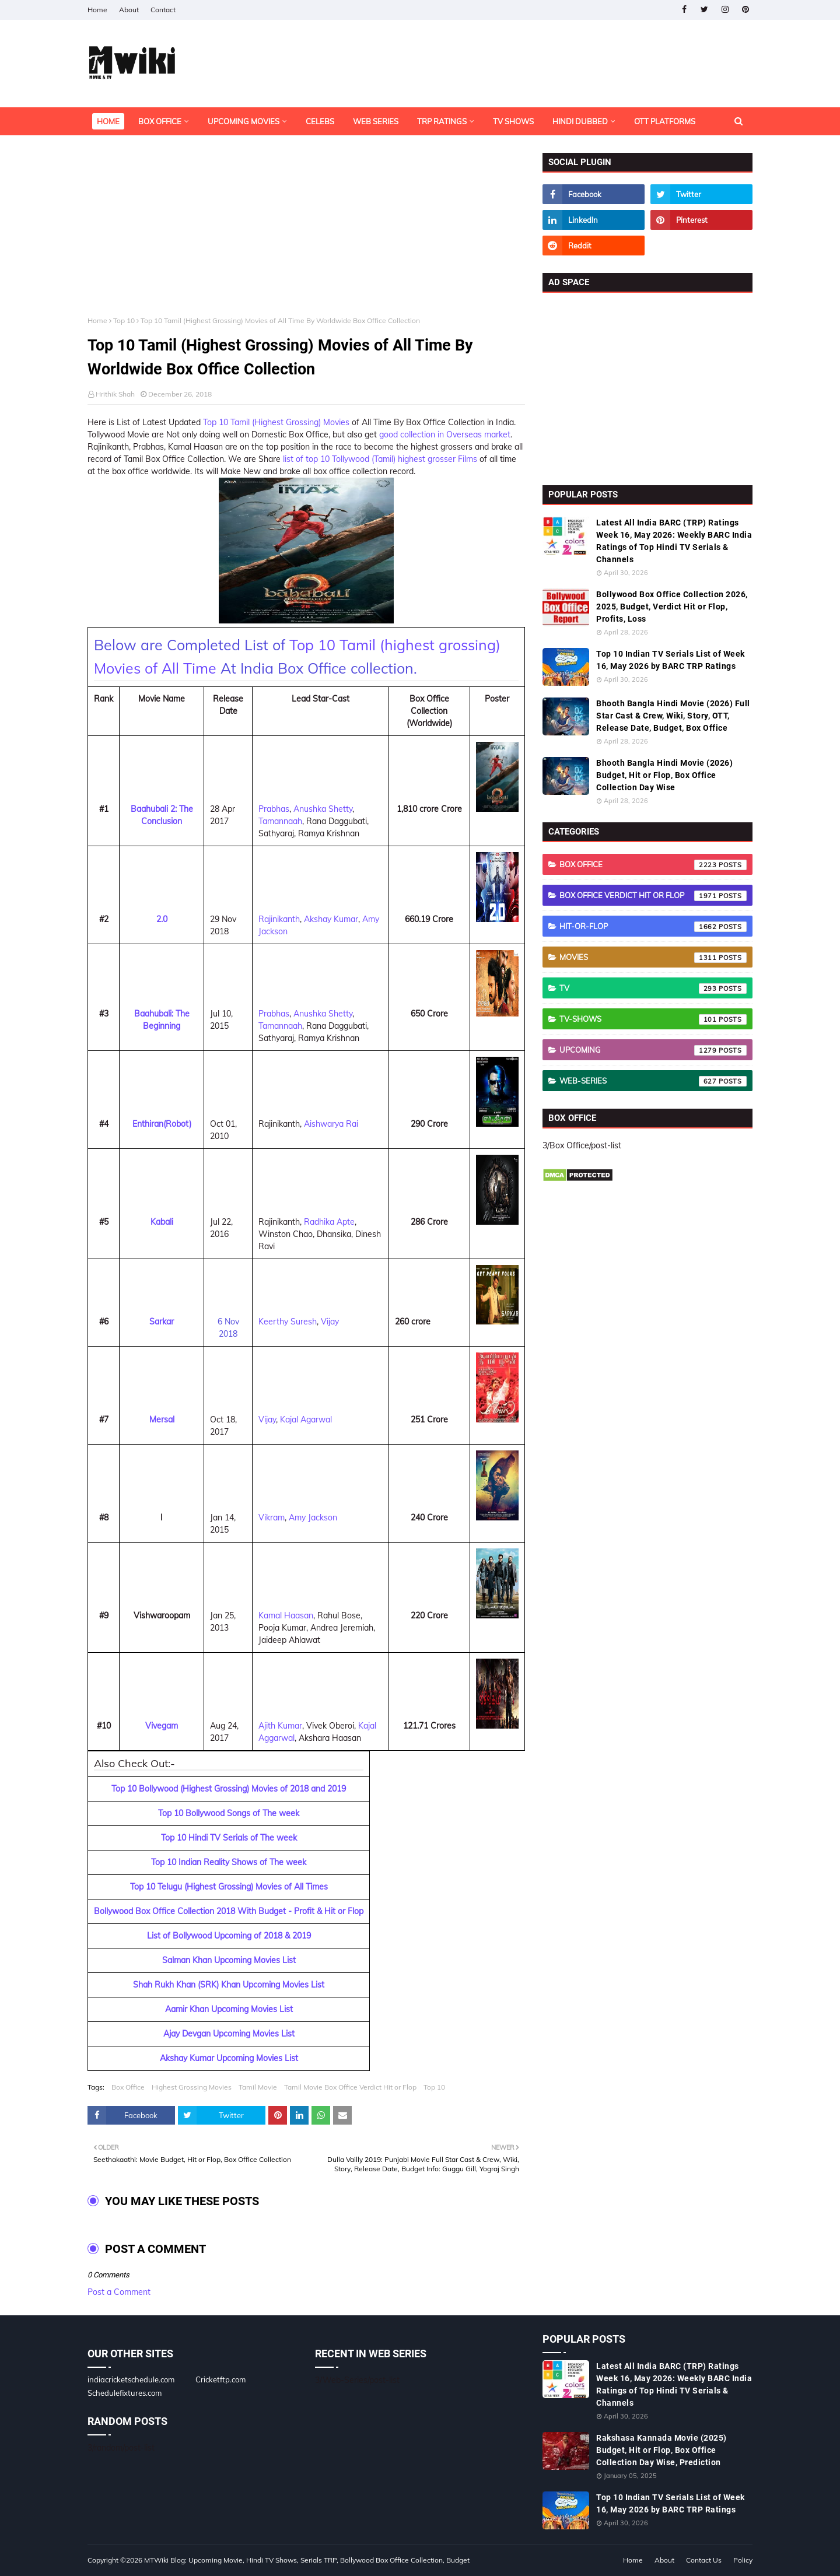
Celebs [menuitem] (320, 121)
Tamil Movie (258, 2087)
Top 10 (124, 320)
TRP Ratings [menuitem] (442, 121)
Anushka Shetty (322, 809)
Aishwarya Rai (331, 1124)
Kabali (161, 1222)
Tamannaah (280, 821)
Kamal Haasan (285, 1615)
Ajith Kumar (280, 1725)
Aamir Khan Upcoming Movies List (229, 2009)
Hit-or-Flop (653, 926)
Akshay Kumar (331, 919)
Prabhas (273, 809)
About (129, 9)
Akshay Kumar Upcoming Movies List (229, 2058)
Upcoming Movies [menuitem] (243, 121)
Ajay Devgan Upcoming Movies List (229, 2033)
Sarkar (161, 1321)
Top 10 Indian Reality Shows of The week (228, 1862)
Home (97, 9)
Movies (653, 957)
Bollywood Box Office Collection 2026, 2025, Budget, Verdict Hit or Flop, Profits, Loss (672, 606)
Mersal (161, 1419)
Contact (163, 9)
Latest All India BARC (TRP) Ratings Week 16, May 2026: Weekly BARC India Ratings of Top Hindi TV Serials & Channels (674, 541)
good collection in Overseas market (444, 434)
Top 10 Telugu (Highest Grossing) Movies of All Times (229, 1886)
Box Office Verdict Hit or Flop (653, 896)
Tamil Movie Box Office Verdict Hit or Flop (350, 2087)
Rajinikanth (279, 919)
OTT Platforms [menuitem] (664, 121)
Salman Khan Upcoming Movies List (229, 1960)
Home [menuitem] (108, 121)
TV (653, 988)
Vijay (330, 1321)
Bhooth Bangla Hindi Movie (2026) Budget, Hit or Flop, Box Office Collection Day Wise (664, 775)
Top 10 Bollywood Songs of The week (228, 1813)
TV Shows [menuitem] (513, 121)
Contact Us (704, 2560)
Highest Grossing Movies (192, 2087)
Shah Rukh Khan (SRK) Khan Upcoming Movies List (228, 1984)
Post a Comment (119, 2292)
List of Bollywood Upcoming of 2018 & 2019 (229, 1935)
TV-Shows (653, 1019)
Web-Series (653, 1081)
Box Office (128, 2087)
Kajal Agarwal (306, 1419)
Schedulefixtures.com (125, 2393)
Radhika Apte (329, 1222)
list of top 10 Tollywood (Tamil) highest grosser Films (380, 459)
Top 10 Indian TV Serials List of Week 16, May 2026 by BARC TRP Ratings (670, 660)
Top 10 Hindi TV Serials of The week (229, 1837)
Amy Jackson (313, 1517)
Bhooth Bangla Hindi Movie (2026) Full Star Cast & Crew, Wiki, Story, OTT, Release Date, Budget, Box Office (673, 716)
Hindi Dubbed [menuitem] (580, 121)
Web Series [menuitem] (375, 121)
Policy (742, 2560)
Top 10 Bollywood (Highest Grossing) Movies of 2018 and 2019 (228, 1788)
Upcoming (653, 1050)
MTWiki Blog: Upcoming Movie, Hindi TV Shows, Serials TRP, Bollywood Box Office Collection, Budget (307, 2560)
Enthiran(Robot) (161, 1124)
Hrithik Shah (115, 394)
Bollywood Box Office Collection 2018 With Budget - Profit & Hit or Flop (228, 1911)
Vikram (271, 1517)
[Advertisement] (306, 234)
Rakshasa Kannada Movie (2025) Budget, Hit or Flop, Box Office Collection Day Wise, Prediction (661, 2450)
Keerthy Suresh (287, 1321)
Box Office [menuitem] (159, 121)
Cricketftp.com (220, 2379)
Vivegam (161, 1725)
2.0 (161, 919)
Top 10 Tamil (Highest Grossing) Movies (277, 422)
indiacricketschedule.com (131, 2379)
